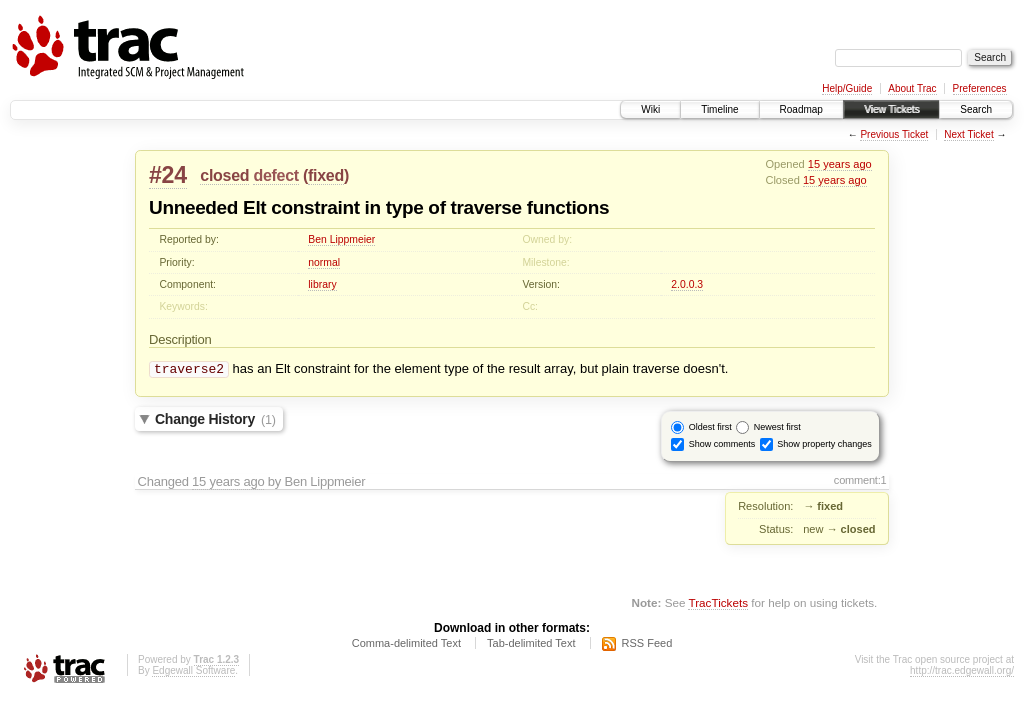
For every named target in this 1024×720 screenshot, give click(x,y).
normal (324, 262)
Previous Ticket (894, 134)
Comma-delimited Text (406, 645)
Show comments (722, 446)
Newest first (777, 429)
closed (224, 175)
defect (275, 175)
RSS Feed (647, 645)
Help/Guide (847, 88)
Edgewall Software (193, 672)
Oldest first (710, 429)
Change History (215, 421)
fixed (326, 175)
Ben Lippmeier (341, 239)
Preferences (980, 88)
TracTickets (718, 604)
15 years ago (840, 164)
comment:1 (860, 482)
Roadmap (801, 109)
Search (976, 109)
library (322, 284)
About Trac (912, 88)
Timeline (719, 109)
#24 (168, 175)
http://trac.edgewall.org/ (962, 672)
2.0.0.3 (687, 284)
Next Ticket (968, 134)
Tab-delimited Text (531, 645)
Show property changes (824, 446)
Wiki (650, 109)
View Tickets (891, 109)
